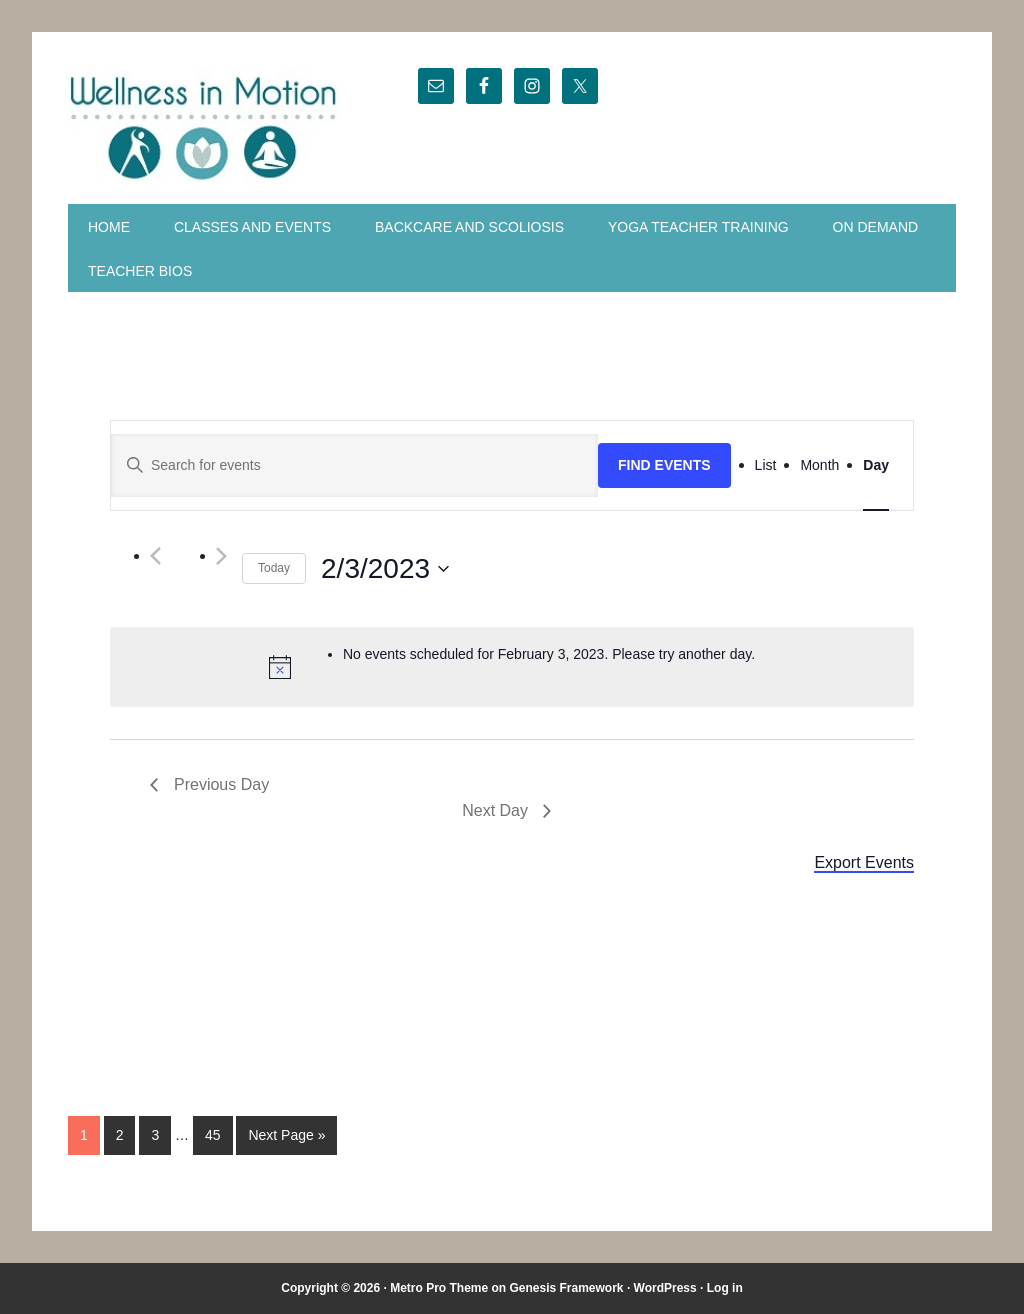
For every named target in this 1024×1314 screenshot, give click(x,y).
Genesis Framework (566, 1288)
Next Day (495, 810)
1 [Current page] (84, 1135)
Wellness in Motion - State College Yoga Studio (204, 128)
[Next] (221, 556)
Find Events (664, 465)
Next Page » (286, 1135)
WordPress (665, 1288)
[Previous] (155, 556)
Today (274, 568)
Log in (725, 1288)
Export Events (864, 862)
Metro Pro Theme (439, 1288)
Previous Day (221, 784)
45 (213, 1135)
